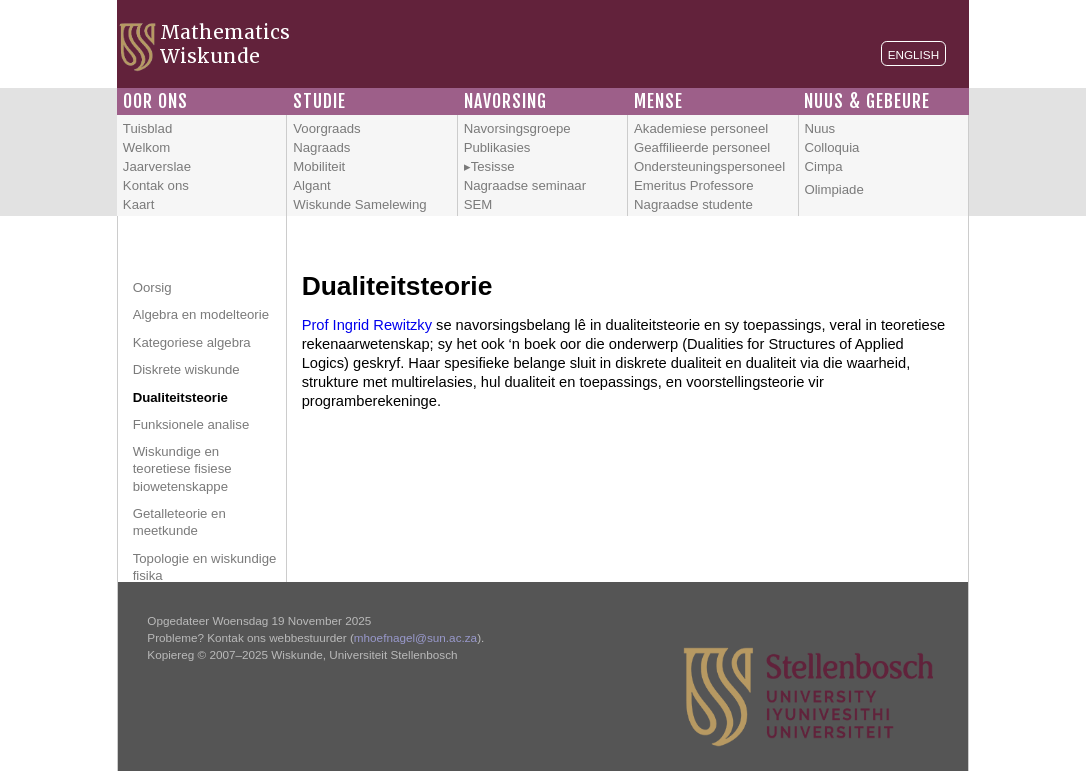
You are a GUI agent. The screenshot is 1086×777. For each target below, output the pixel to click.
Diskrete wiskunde (186, 369)
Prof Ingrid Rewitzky (367, 325)
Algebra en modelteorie (201, 314)
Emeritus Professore (693, 185)
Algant (311, 185)
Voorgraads (326, 128)
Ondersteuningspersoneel (709, 166)
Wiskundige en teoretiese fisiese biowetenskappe (182, 468)
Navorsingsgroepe (517, 128)
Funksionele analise (191, 424)
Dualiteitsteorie (180, 397)
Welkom (146, 147)
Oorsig (152, 287)
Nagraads (321, 147)
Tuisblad (147, 128)
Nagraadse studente (693, 204)
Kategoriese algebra (192, 342)
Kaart (139, 204)
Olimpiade (833, 189)
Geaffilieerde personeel (702, 147)
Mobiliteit (319, 166)
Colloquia (831, 147)
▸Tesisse (489, 166)
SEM (478, 204)
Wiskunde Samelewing (359, 204)
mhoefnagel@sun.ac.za (415, 637)
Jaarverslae (157, 166)
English (913, 54)
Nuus (819, 128)
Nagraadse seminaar (525, 185)
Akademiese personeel (701, 128)
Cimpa (823, 166)
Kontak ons (156, 185)
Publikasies (497, 147)
